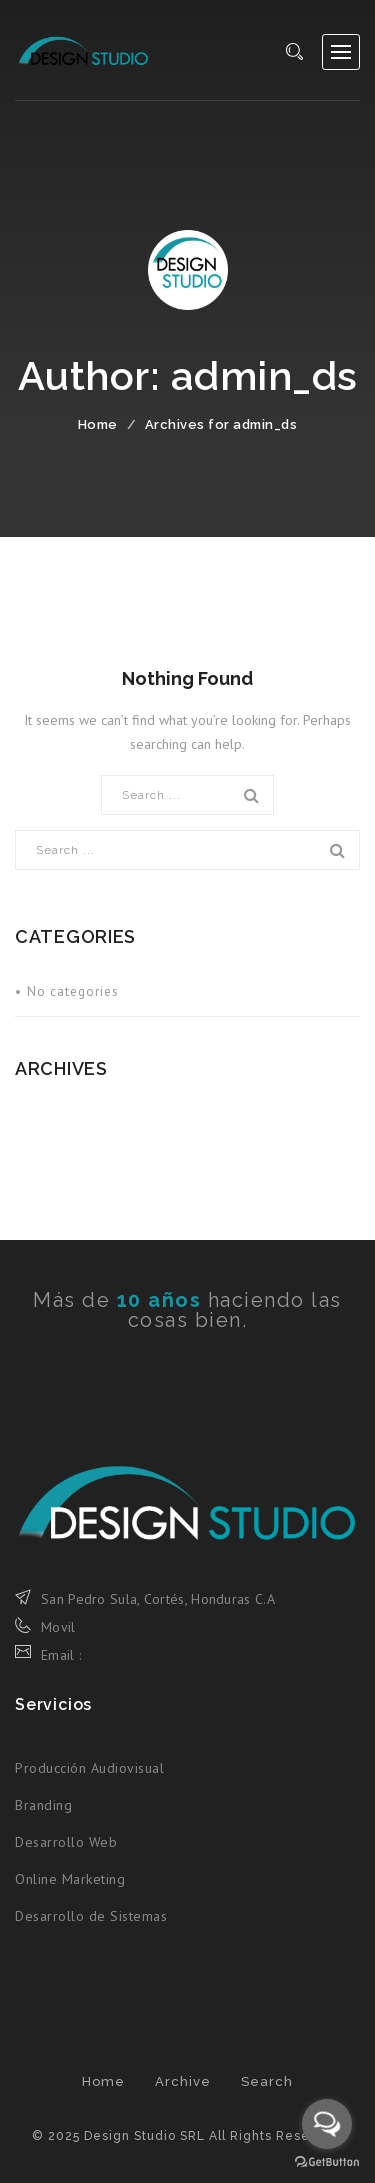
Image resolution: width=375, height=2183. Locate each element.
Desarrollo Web (66, 1842)
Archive (183, 2081)
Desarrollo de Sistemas (91, 1916)
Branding (43, 1805)
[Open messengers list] (327, 2124)
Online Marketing (70, 1879)
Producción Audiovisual (89, 1768)
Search (267, 2081)
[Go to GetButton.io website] (327, 2162)
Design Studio (83, 50)
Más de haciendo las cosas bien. (187, 1310)
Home (98, 424)
